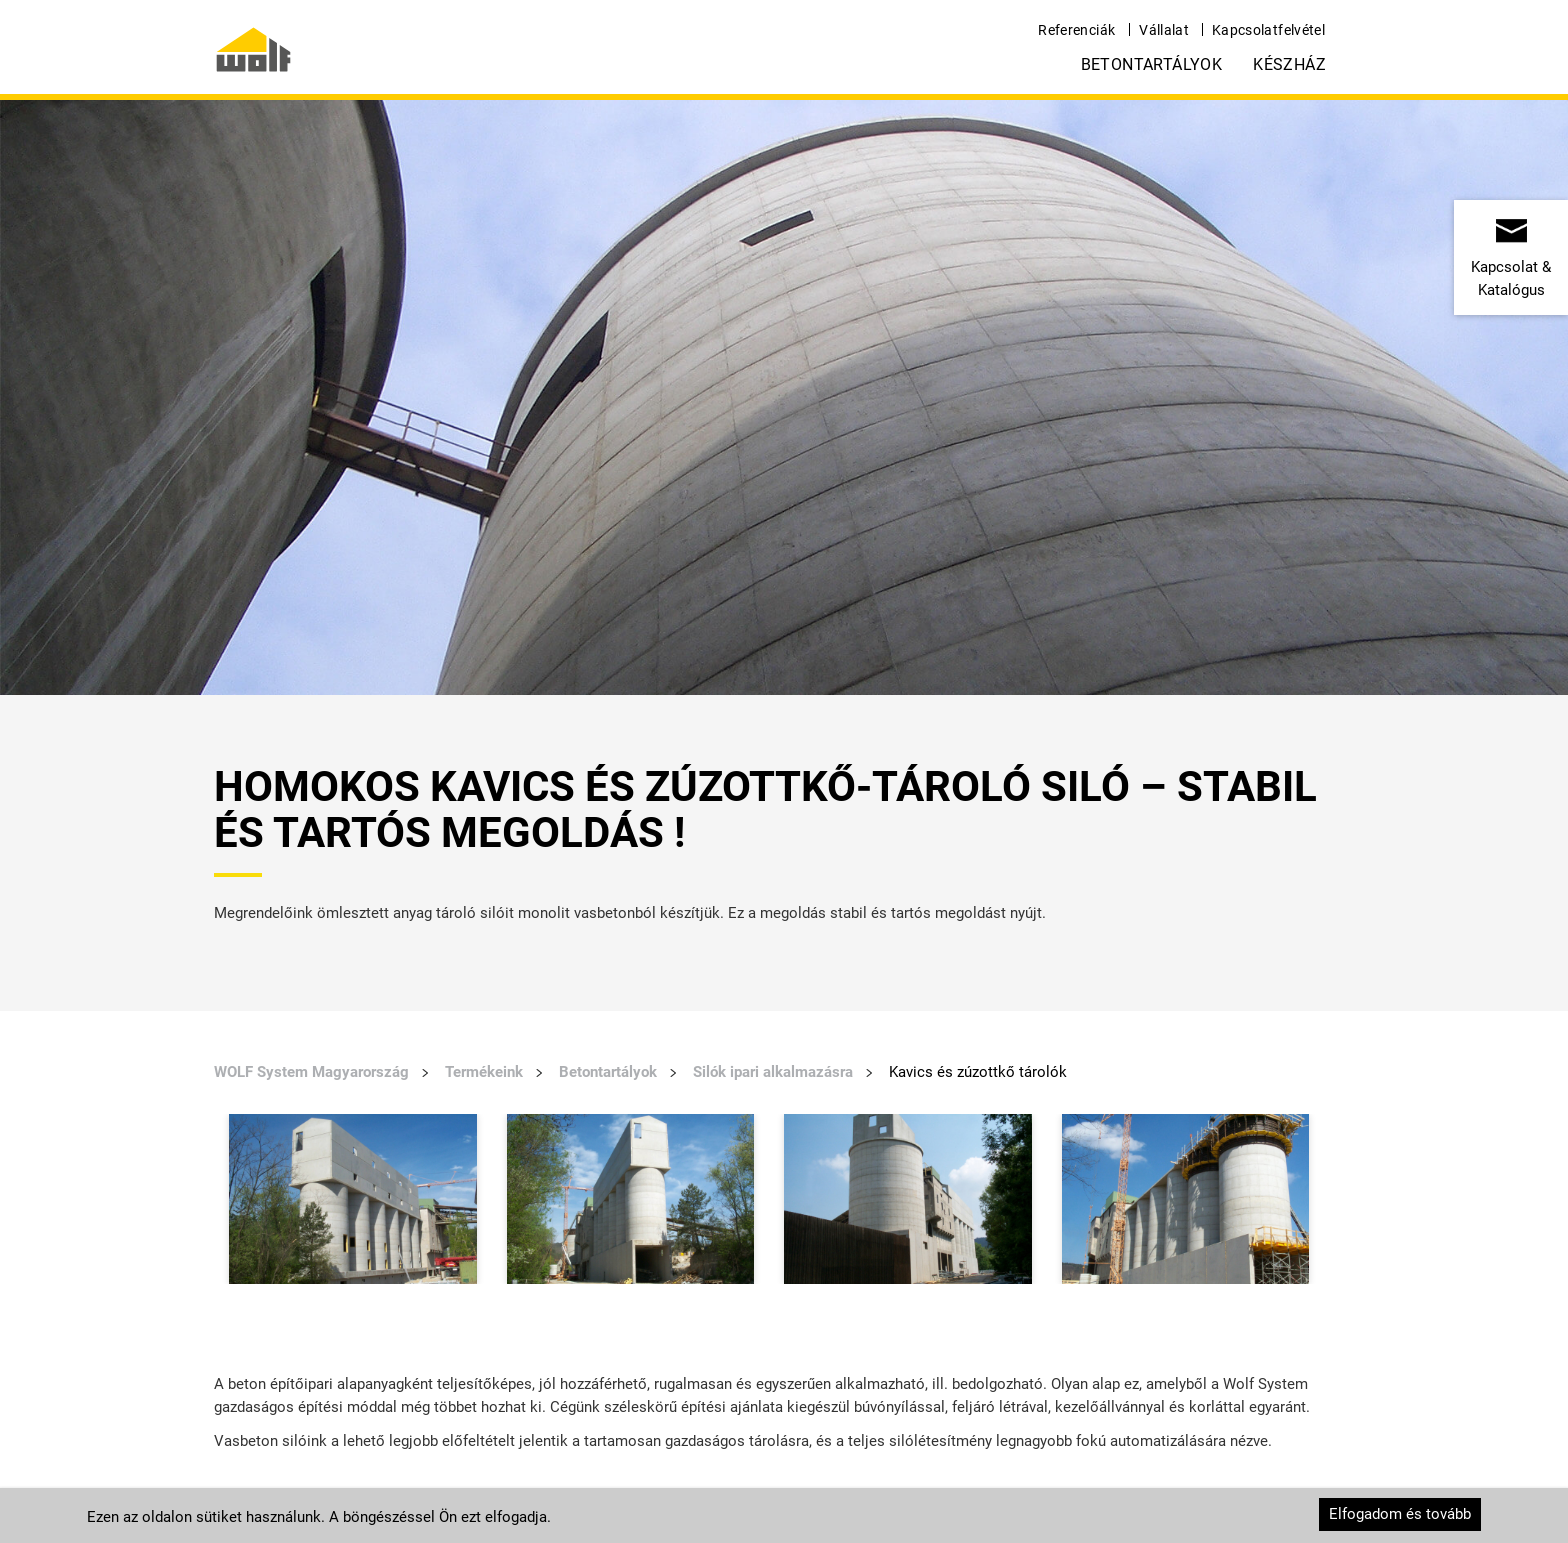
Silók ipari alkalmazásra (773, 1072)
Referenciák (1076, 30)
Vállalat (1164, 30)
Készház (1289, 64)
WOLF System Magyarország (311, 1072)
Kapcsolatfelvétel (1268, 30)
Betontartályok (1152, 64)
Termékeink (484, 1072)
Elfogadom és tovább (1400, 1514)
